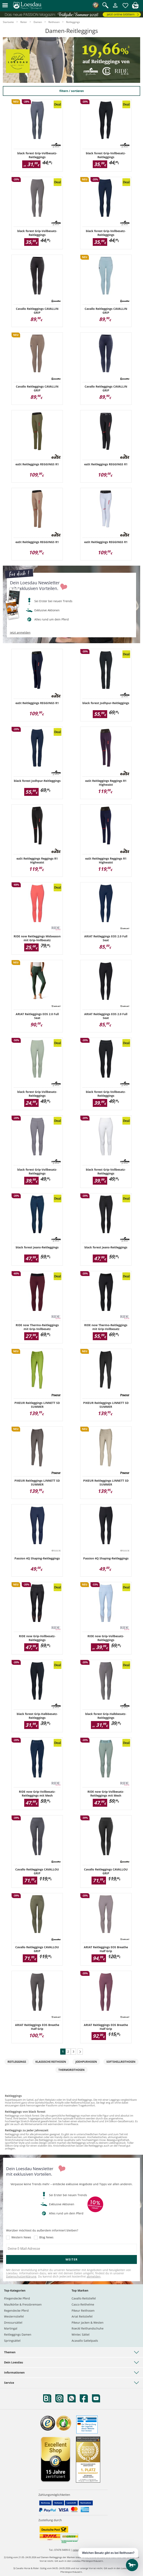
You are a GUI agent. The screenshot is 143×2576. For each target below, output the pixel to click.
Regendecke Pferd (16, 2310)
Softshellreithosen (120, 2062)
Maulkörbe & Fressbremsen (23, 2304)
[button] (5, 5)
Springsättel (12, 2341)
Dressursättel (13, 2322)
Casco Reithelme (83, 2304)
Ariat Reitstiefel (82, 2316)
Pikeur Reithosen (83, 2310)
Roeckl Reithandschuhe (88, 2328)
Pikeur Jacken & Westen (88, 2322)
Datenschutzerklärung (21, 2276)
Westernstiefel (14, 2316)
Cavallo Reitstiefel (84, 2298)
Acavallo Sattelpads (85, 2341)
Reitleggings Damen (17, 2334)
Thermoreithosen (71, 2070)
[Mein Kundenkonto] (115, 8)
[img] (135, 7)
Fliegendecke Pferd (17, 2298)
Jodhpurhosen (86, 2062)
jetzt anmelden (20, 632)
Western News (21, 2237)
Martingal (10, 2328)
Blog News (46, 2237)
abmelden (93, 2276)
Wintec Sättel (81, 2334)
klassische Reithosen (50, 2062)
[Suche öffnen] (105, 5)
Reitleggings (17, 2062)
